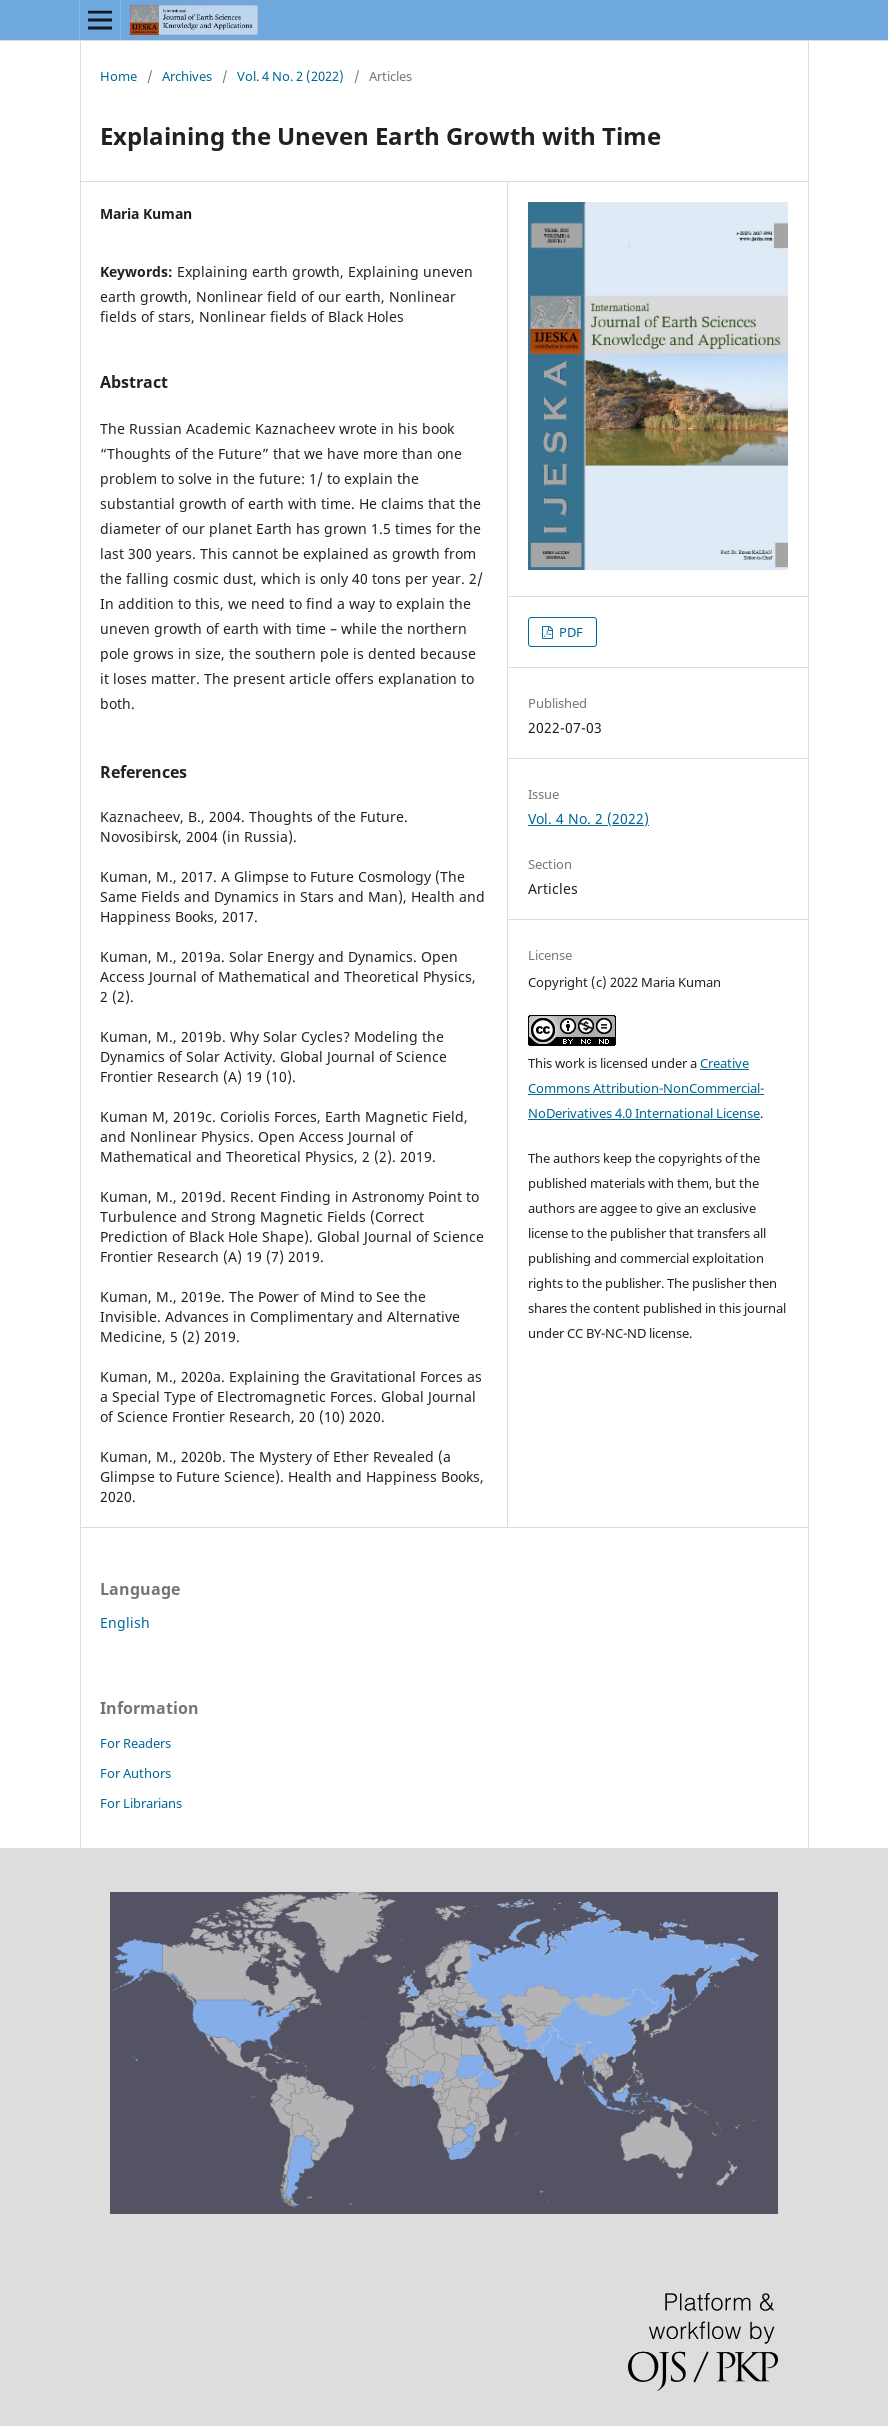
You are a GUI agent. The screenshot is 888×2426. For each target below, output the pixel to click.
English (125, 1622)
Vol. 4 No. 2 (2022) (290, 76)
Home (118, 76)
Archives (187, 76)
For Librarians (141, 1803)
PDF (569, 632)
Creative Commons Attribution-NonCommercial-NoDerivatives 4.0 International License (646, 1088)
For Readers (135, 1743)
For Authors (135, 1773)
